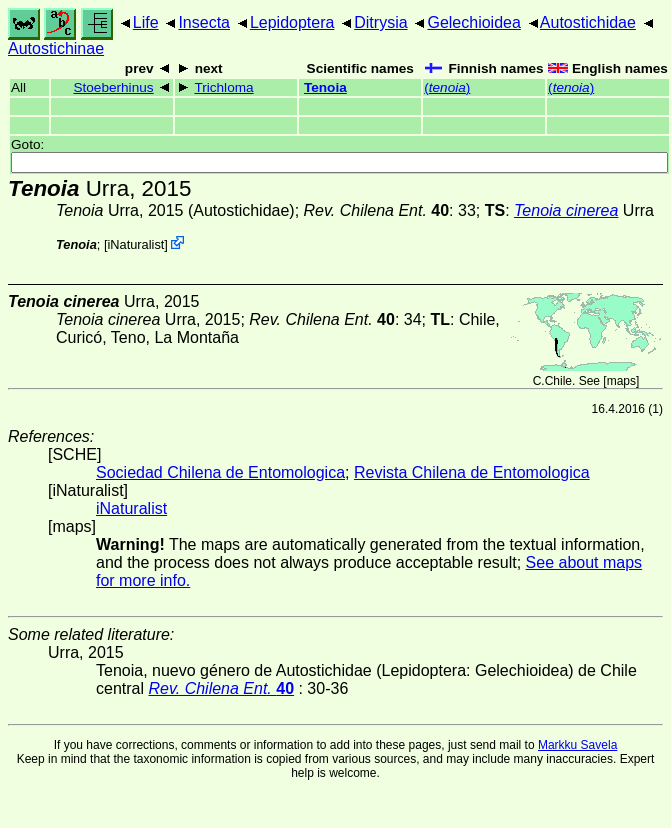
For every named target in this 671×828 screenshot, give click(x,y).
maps (621, 381)
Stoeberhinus (113, 87)
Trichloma (223, 87)
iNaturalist (135, 244)
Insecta (204, 22)
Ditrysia (380, 22)
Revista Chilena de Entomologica (472, 472)
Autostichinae (56, 48)
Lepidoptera (292, 22)
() (447, 87)
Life (146, 22)
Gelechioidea (473, 22)
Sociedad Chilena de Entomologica (220, 472)
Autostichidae (588, 22)
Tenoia (325, 87)
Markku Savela (577, 745)
